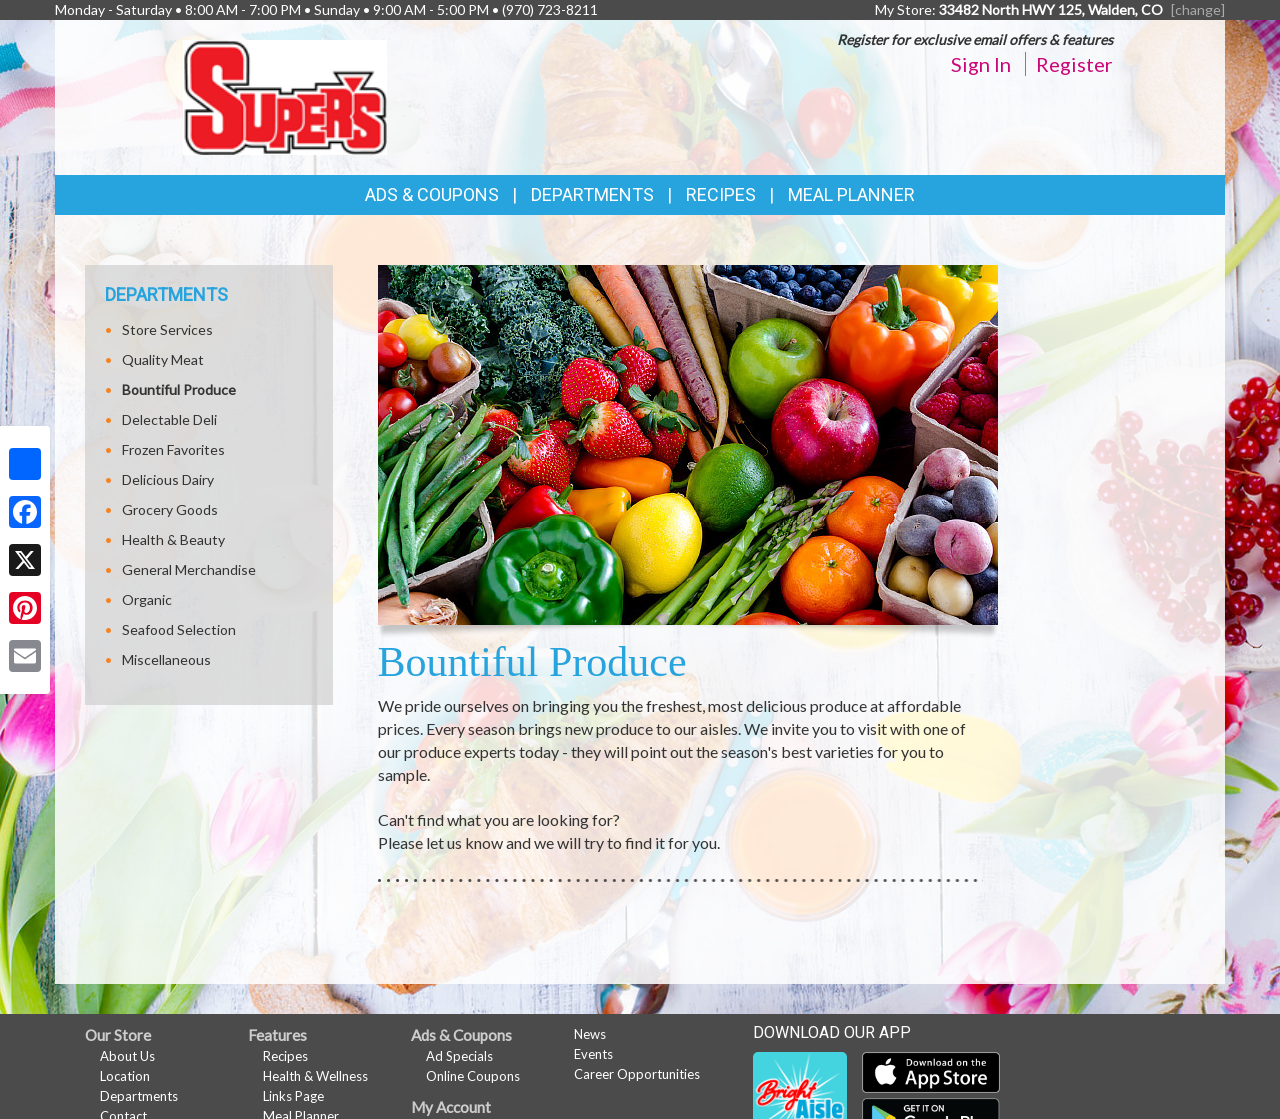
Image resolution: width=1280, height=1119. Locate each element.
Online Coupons (473, 1076)
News (590, 1034)
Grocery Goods (170, 509)
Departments (139, 1096)
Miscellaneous (166, 659)
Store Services (167, 329)
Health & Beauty (173, 539)
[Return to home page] (285, 95)
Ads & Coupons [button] (432, 194)
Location (125, 1076)
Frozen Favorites (173, 449)
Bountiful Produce (179, 389)
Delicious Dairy (168, 479)
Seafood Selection (179, 629)
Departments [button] (592, 194)
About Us (127, 1056)
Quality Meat (163, 359)
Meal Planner (851, 194)
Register (1074, 64)
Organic (147, 599)
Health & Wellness (315, 1076)
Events (593, 1054)
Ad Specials (459, 1056)
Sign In (981, 64)
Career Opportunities (637, 1074)
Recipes (721, 194)
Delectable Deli (169, 419)
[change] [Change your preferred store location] (1198, 9)
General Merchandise (189, 569)
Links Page (293, 1096)
